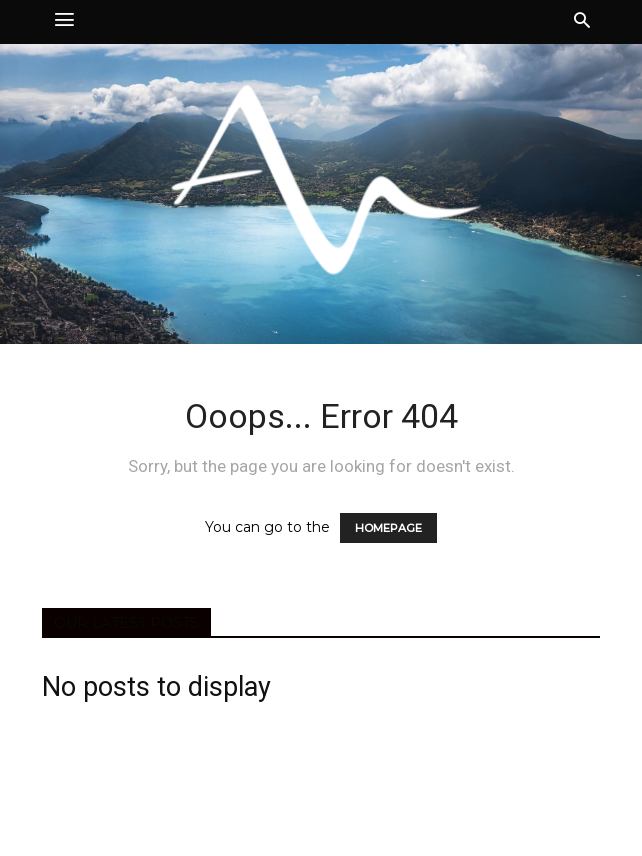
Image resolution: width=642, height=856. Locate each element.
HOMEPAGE (388, 528)
